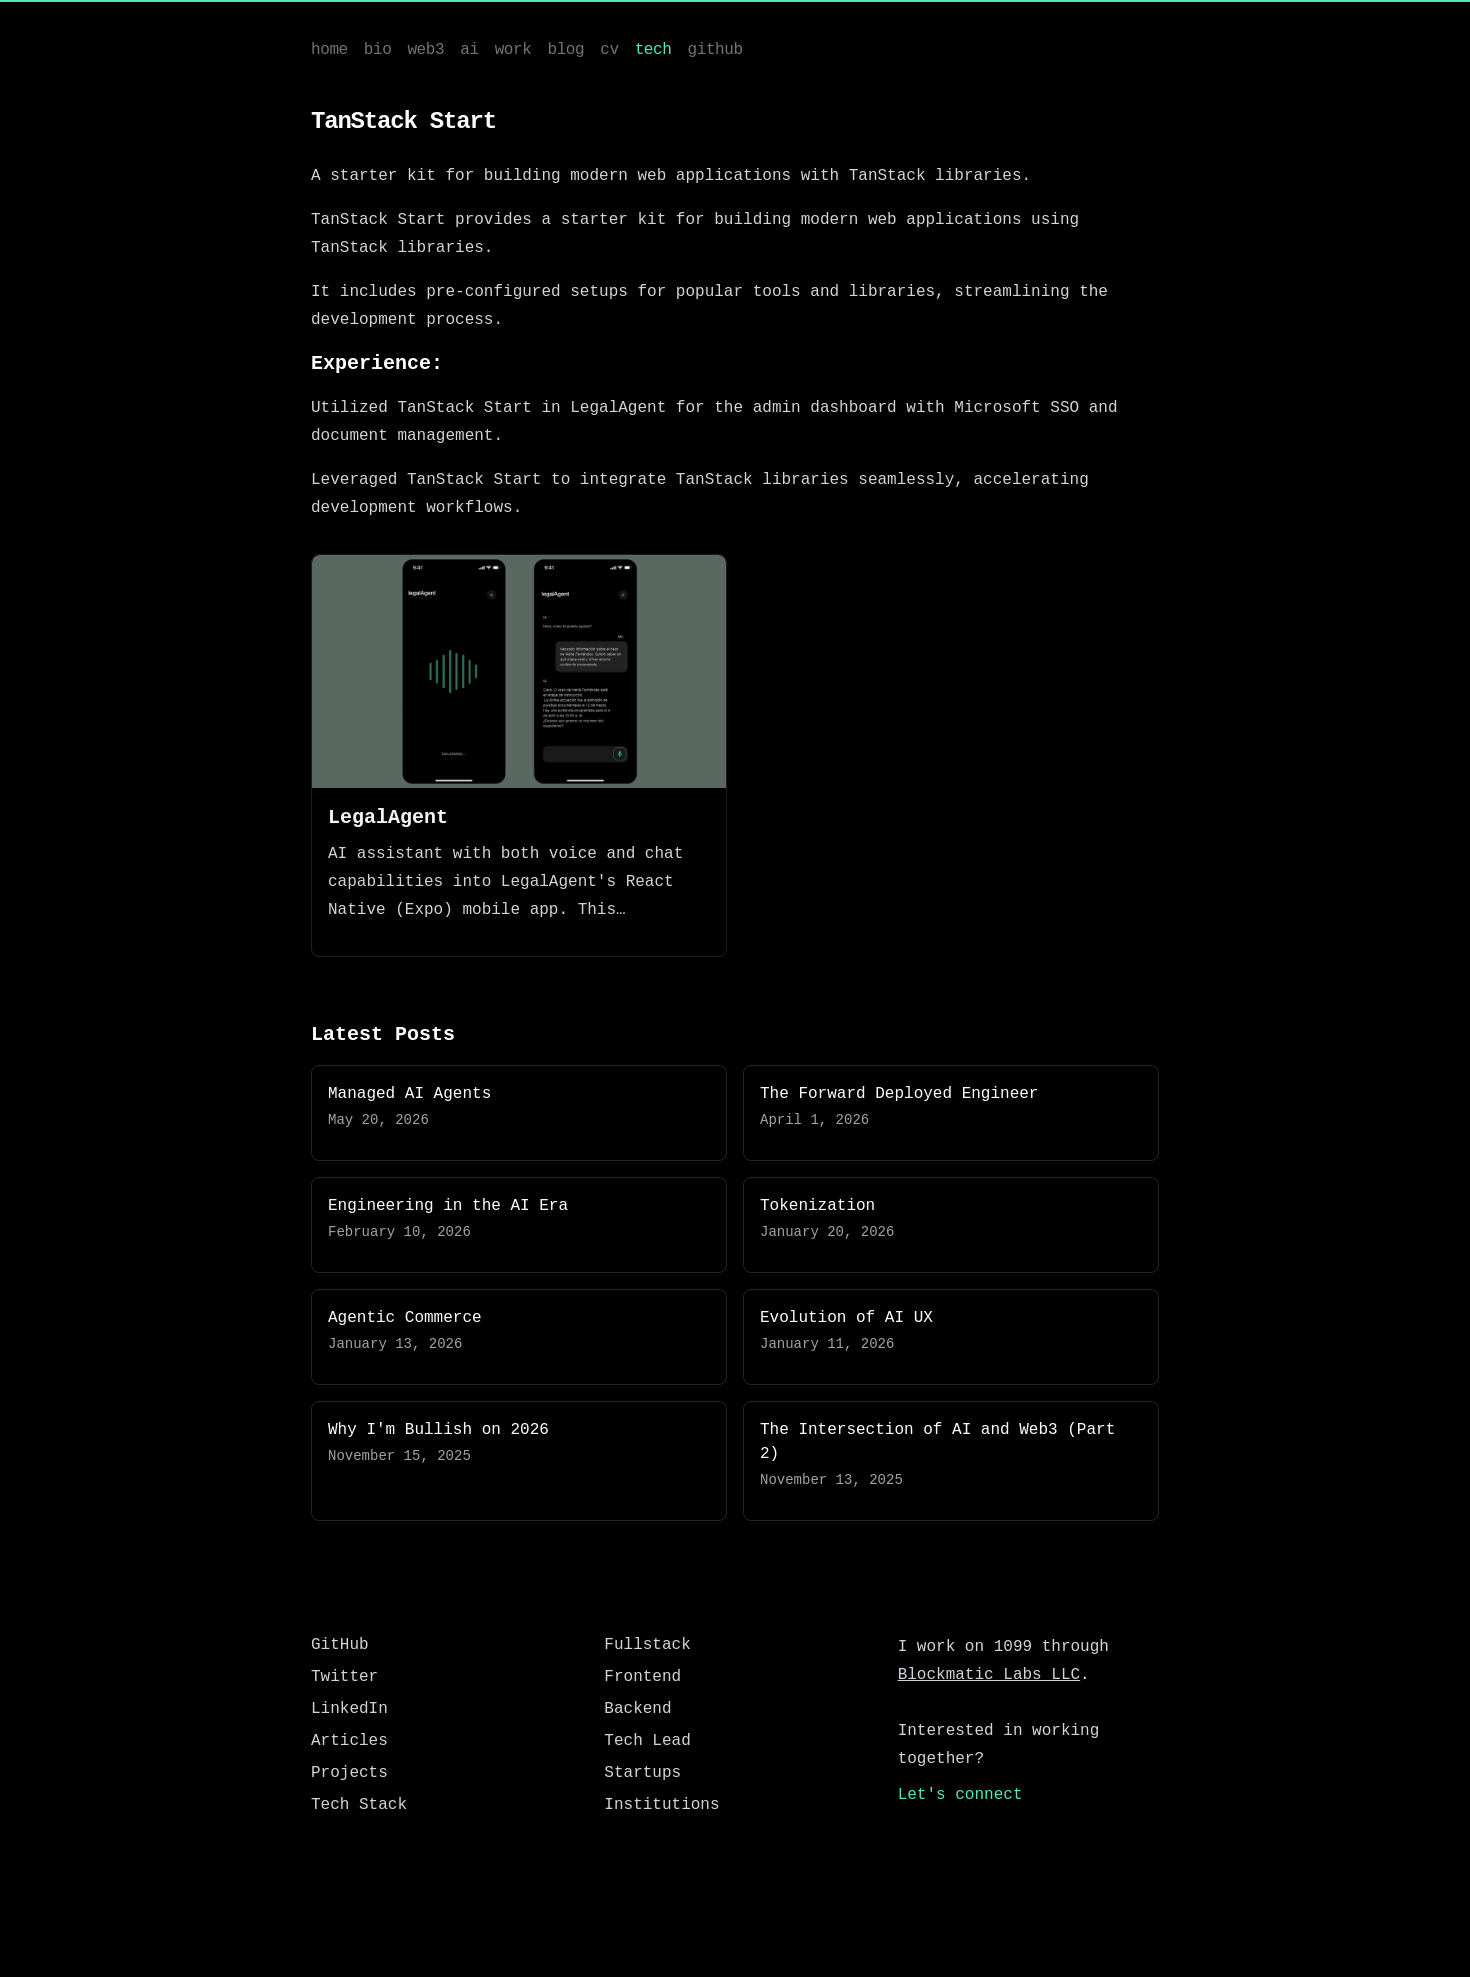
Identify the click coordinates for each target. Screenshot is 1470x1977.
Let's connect (960, 1795)
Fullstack (647, 1645)
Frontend (642, 1677)
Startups (642, 1773)
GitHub (340, 1645)
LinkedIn (349, 1709)
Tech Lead (647, 1741)
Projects (349, 1773)
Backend (637, 1709)
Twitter (344, 1677)
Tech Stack (359, 1805)
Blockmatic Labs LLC (989, 1675)
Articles (349, 1741)
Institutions (661, 1805)
